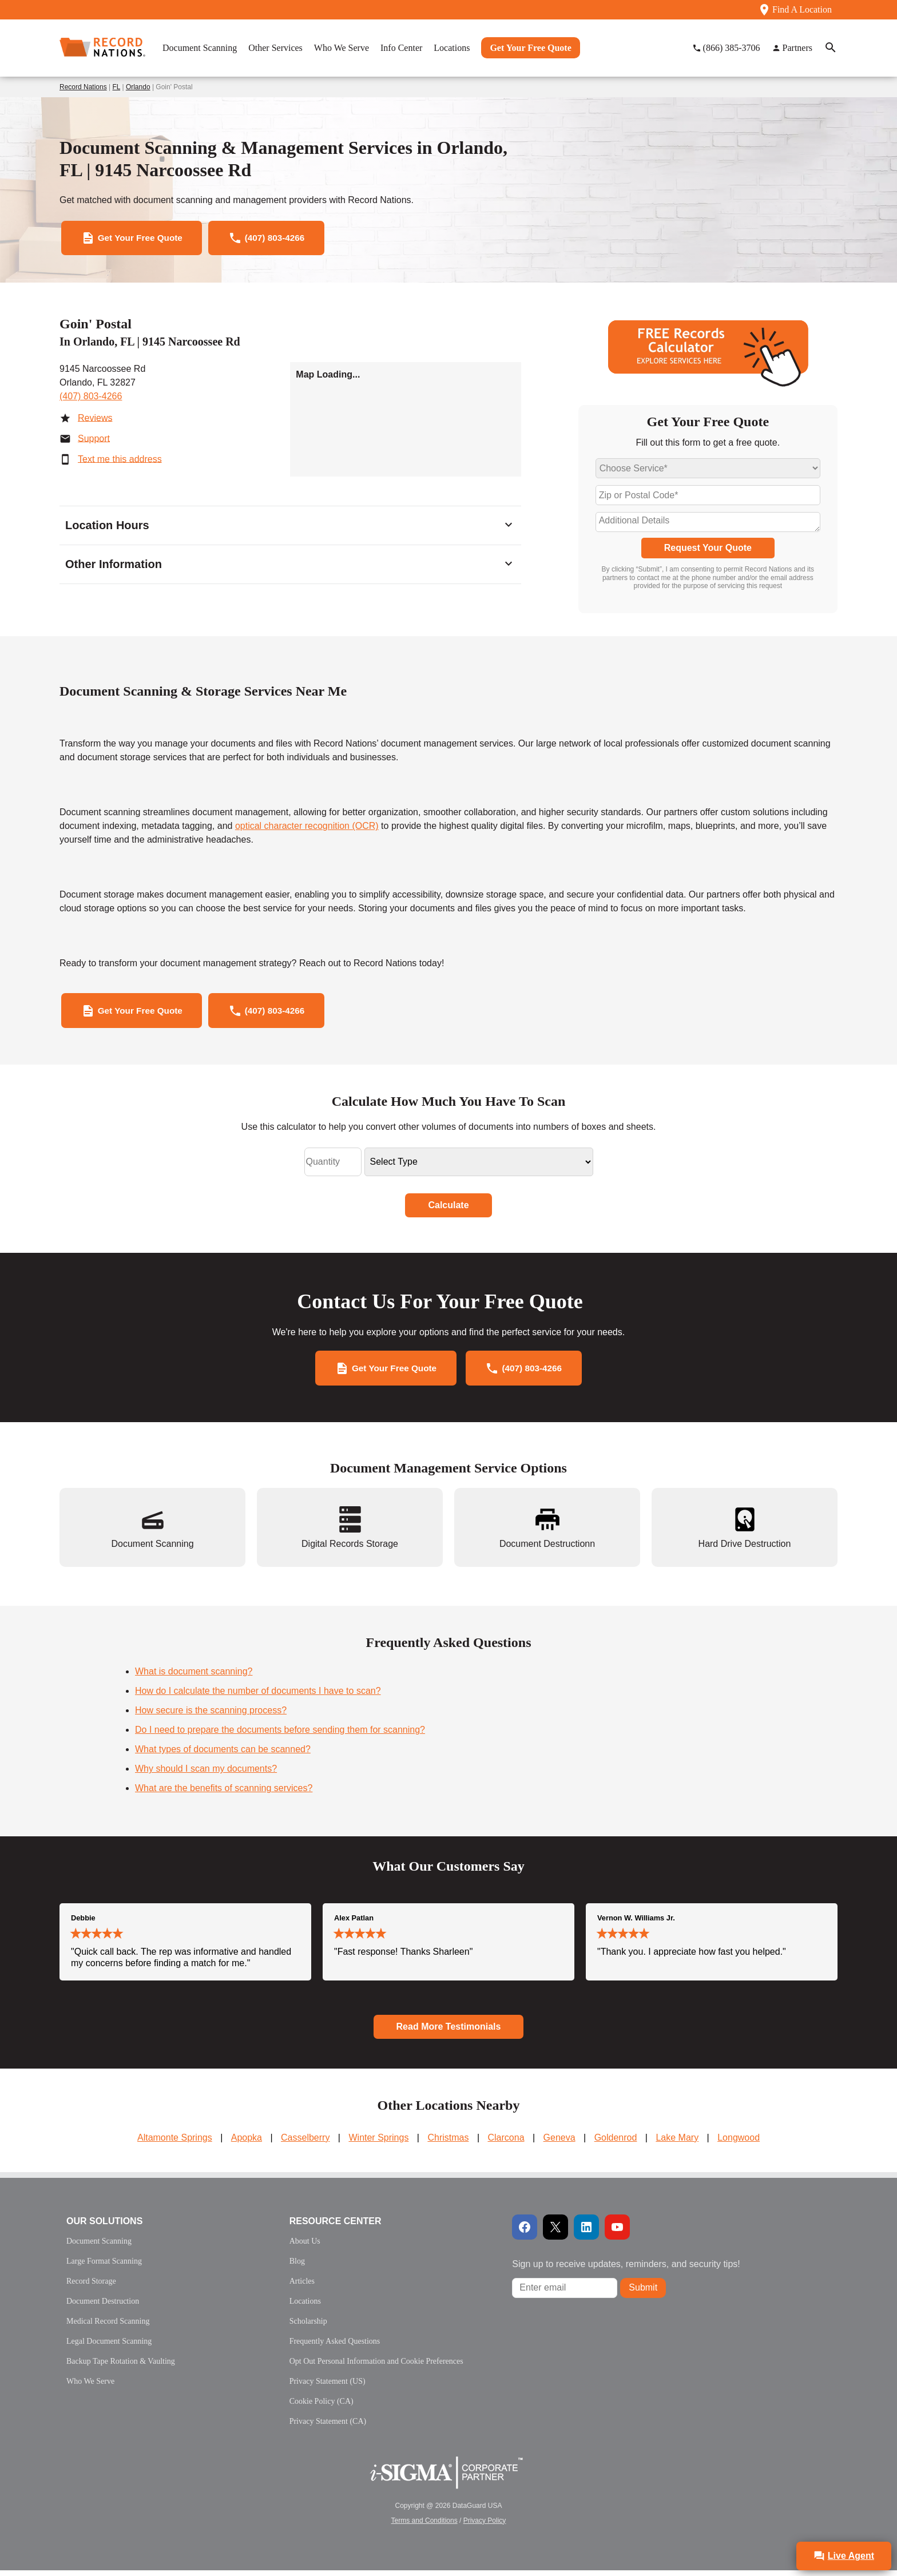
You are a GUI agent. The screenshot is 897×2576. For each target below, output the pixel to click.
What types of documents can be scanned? (223, 1755)
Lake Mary (677, 2143)
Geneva (559, 2143)
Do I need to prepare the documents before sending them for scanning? (280, 1736)
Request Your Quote (708, 550)
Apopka (246, 2143)
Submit (643, 2294)
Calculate (448, 1209)
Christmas (448, 2143)
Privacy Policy (484, 2526)
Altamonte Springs (174, 2143)
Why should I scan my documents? (206, 1775)
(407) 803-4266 (90, 398)
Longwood (738, 2143)
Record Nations (83, 87)
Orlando (138, 87)
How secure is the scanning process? (211, 1716)
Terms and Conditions (424, 2526)
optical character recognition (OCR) (307, 828)
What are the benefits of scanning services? (223, 1794)
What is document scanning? (193, 1677)
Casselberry (305, 2143)
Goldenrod (615, 2143)
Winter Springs (378, 2143)
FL (117, 87)
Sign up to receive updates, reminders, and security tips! (626, 2270)
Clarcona (506, 2143)
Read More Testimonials (448, 2032)
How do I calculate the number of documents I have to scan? (258, 1697)
